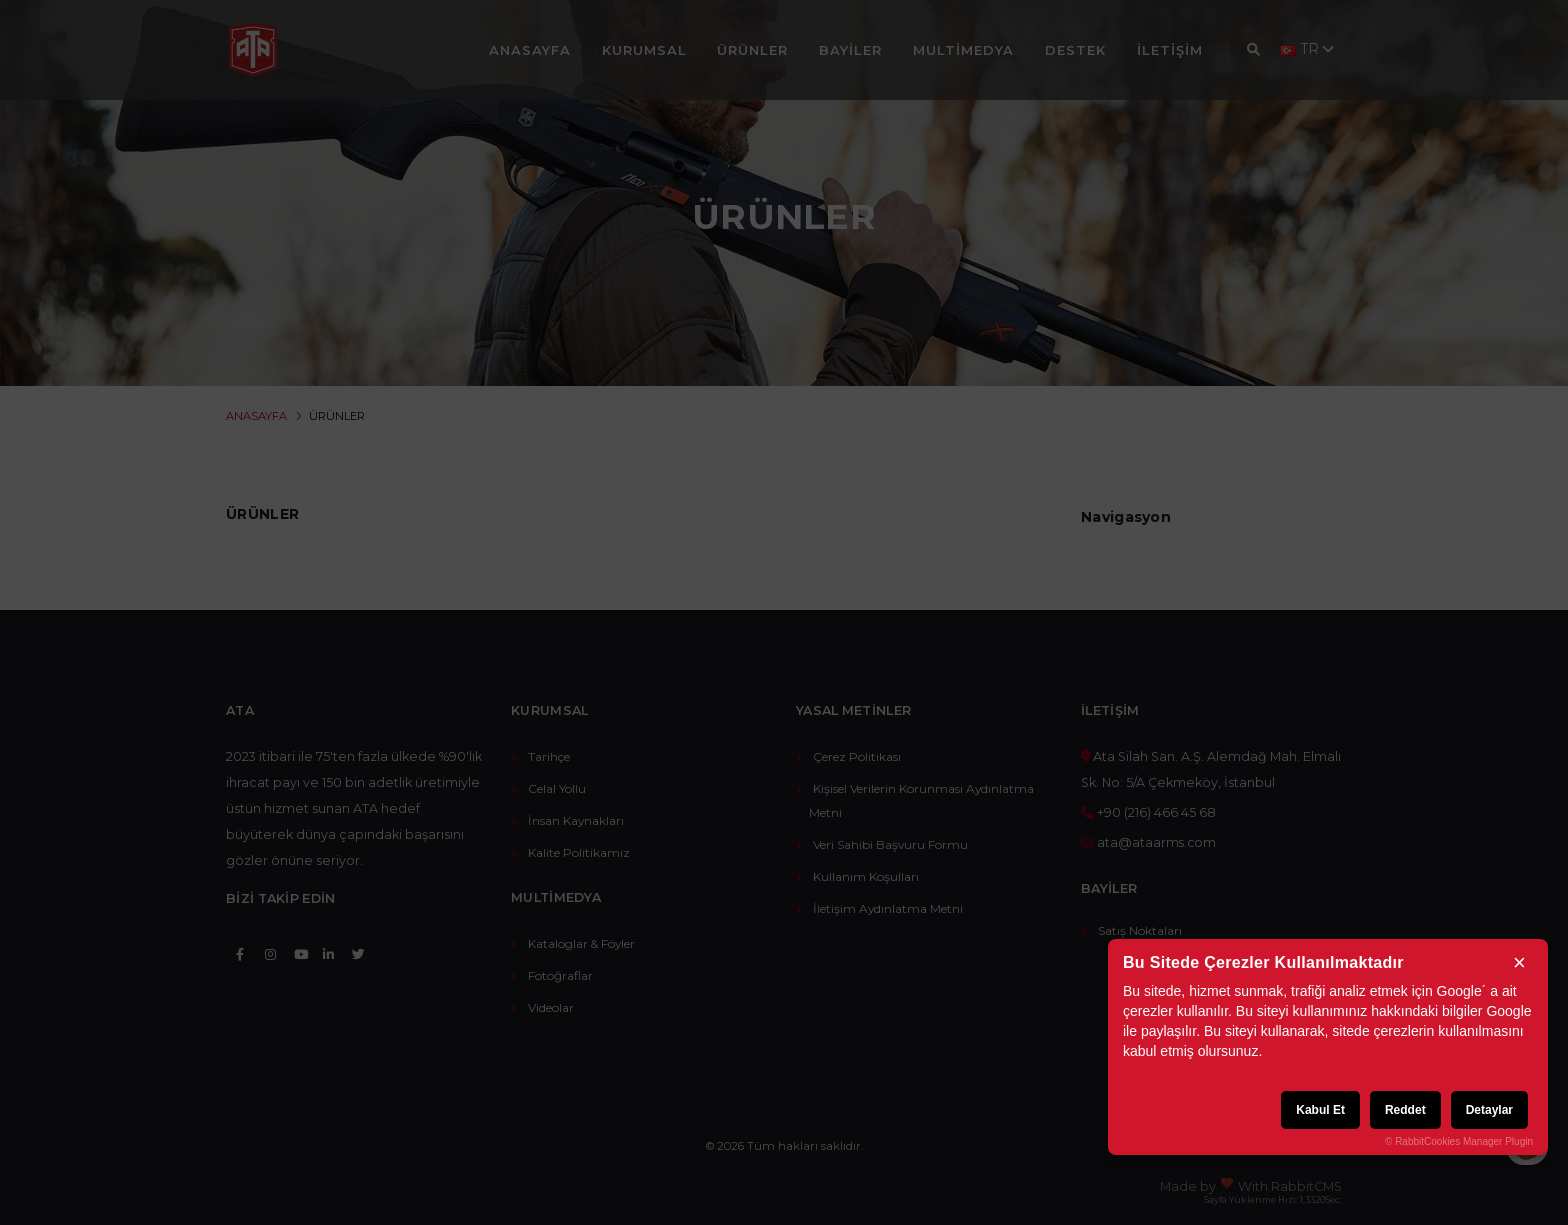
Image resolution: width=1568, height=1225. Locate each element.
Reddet (1405, 1110)
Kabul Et (1320, 1110)
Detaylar (1489, 1110)
